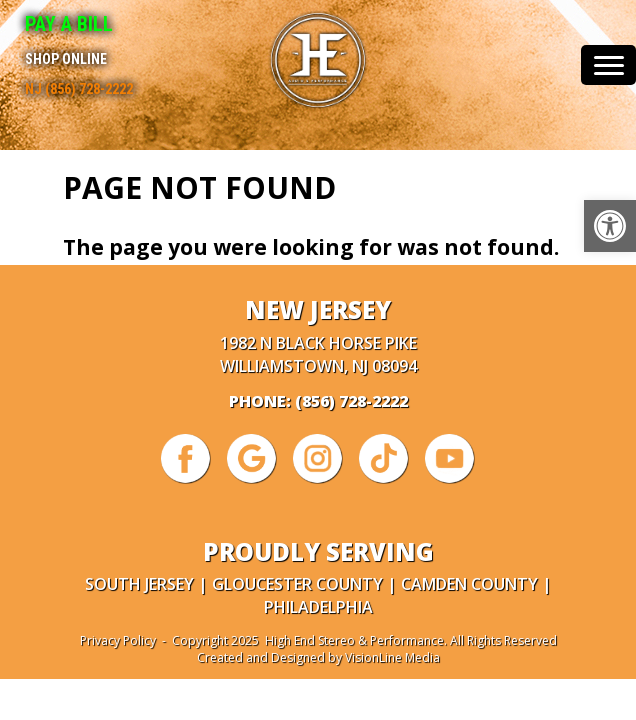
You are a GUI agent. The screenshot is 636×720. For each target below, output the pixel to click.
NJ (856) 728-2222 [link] (79, 89)
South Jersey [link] (139, 584)
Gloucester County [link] (297, 584)
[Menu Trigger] (608, 65)
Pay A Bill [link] (69, 24)
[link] (610, 226)
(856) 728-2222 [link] (351, 401)
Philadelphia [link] (318, 607)
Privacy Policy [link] (118, 640)
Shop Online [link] (66, 59)
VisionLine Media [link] (392, 657)
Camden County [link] (469, 584)
